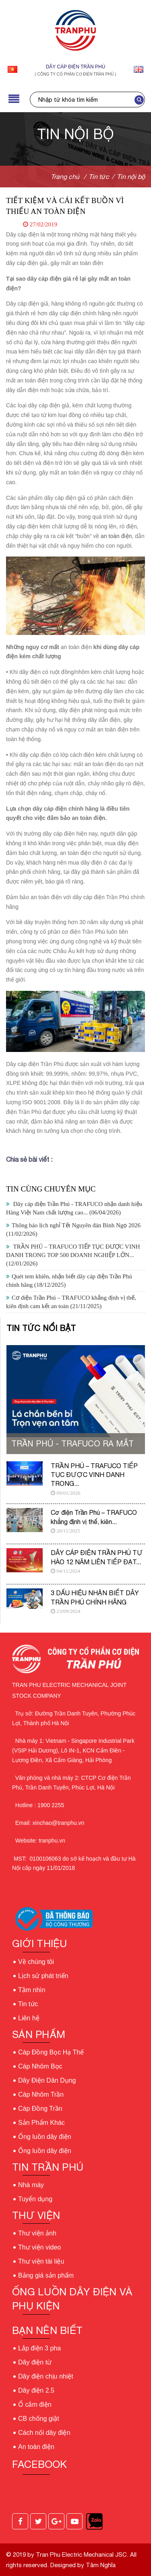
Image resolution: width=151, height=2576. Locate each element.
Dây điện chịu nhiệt (45, 2376)
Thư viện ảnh (37, 2233)
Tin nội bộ (131, 176)
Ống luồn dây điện (44, 2136)
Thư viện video (39, 2247)
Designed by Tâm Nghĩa (82, 2565)
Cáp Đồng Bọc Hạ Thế (51, 2052)
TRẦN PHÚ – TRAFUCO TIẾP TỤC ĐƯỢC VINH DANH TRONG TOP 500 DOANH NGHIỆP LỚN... (73, 1255)
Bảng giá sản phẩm (46, 2275)
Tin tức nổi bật (41, 1328)
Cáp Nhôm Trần (41, 2094)
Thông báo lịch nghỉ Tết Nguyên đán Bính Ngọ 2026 (73, 1229)
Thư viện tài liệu (41, 2261)
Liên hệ (28, 2018)
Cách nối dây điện (44, 2432)
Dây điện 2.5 (36, 2390)
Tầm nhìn (32, 1989)
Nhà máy (31, 2185)
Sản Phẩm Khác (41, 2122)
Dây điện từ (35, 2362)
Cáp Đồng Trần (40, 2108)
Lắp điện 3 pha (39, 2348)
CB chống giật (38, 2418)
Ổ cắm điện (35, 2404)
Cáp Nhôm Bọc (40, 2066)
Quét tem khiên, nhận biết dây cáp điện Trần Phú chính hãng (69, 1280)
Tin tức (28, 2004)
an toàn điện (116, 536)
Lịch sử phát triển (43, 1975)
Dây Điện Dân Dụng (47, 2080)
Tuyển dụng (35, 2199)
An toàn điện (36, 2446)
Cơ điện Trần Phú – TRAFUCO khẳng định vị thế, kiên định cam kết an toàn (71, 1301)
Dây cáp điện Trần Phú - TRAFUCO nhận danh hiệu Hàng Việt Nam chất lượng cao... (74, 1208)
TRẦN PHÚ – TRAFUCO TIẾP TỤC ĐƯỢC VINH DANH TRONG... (94, 1474)
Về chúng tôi (36, 1961)
